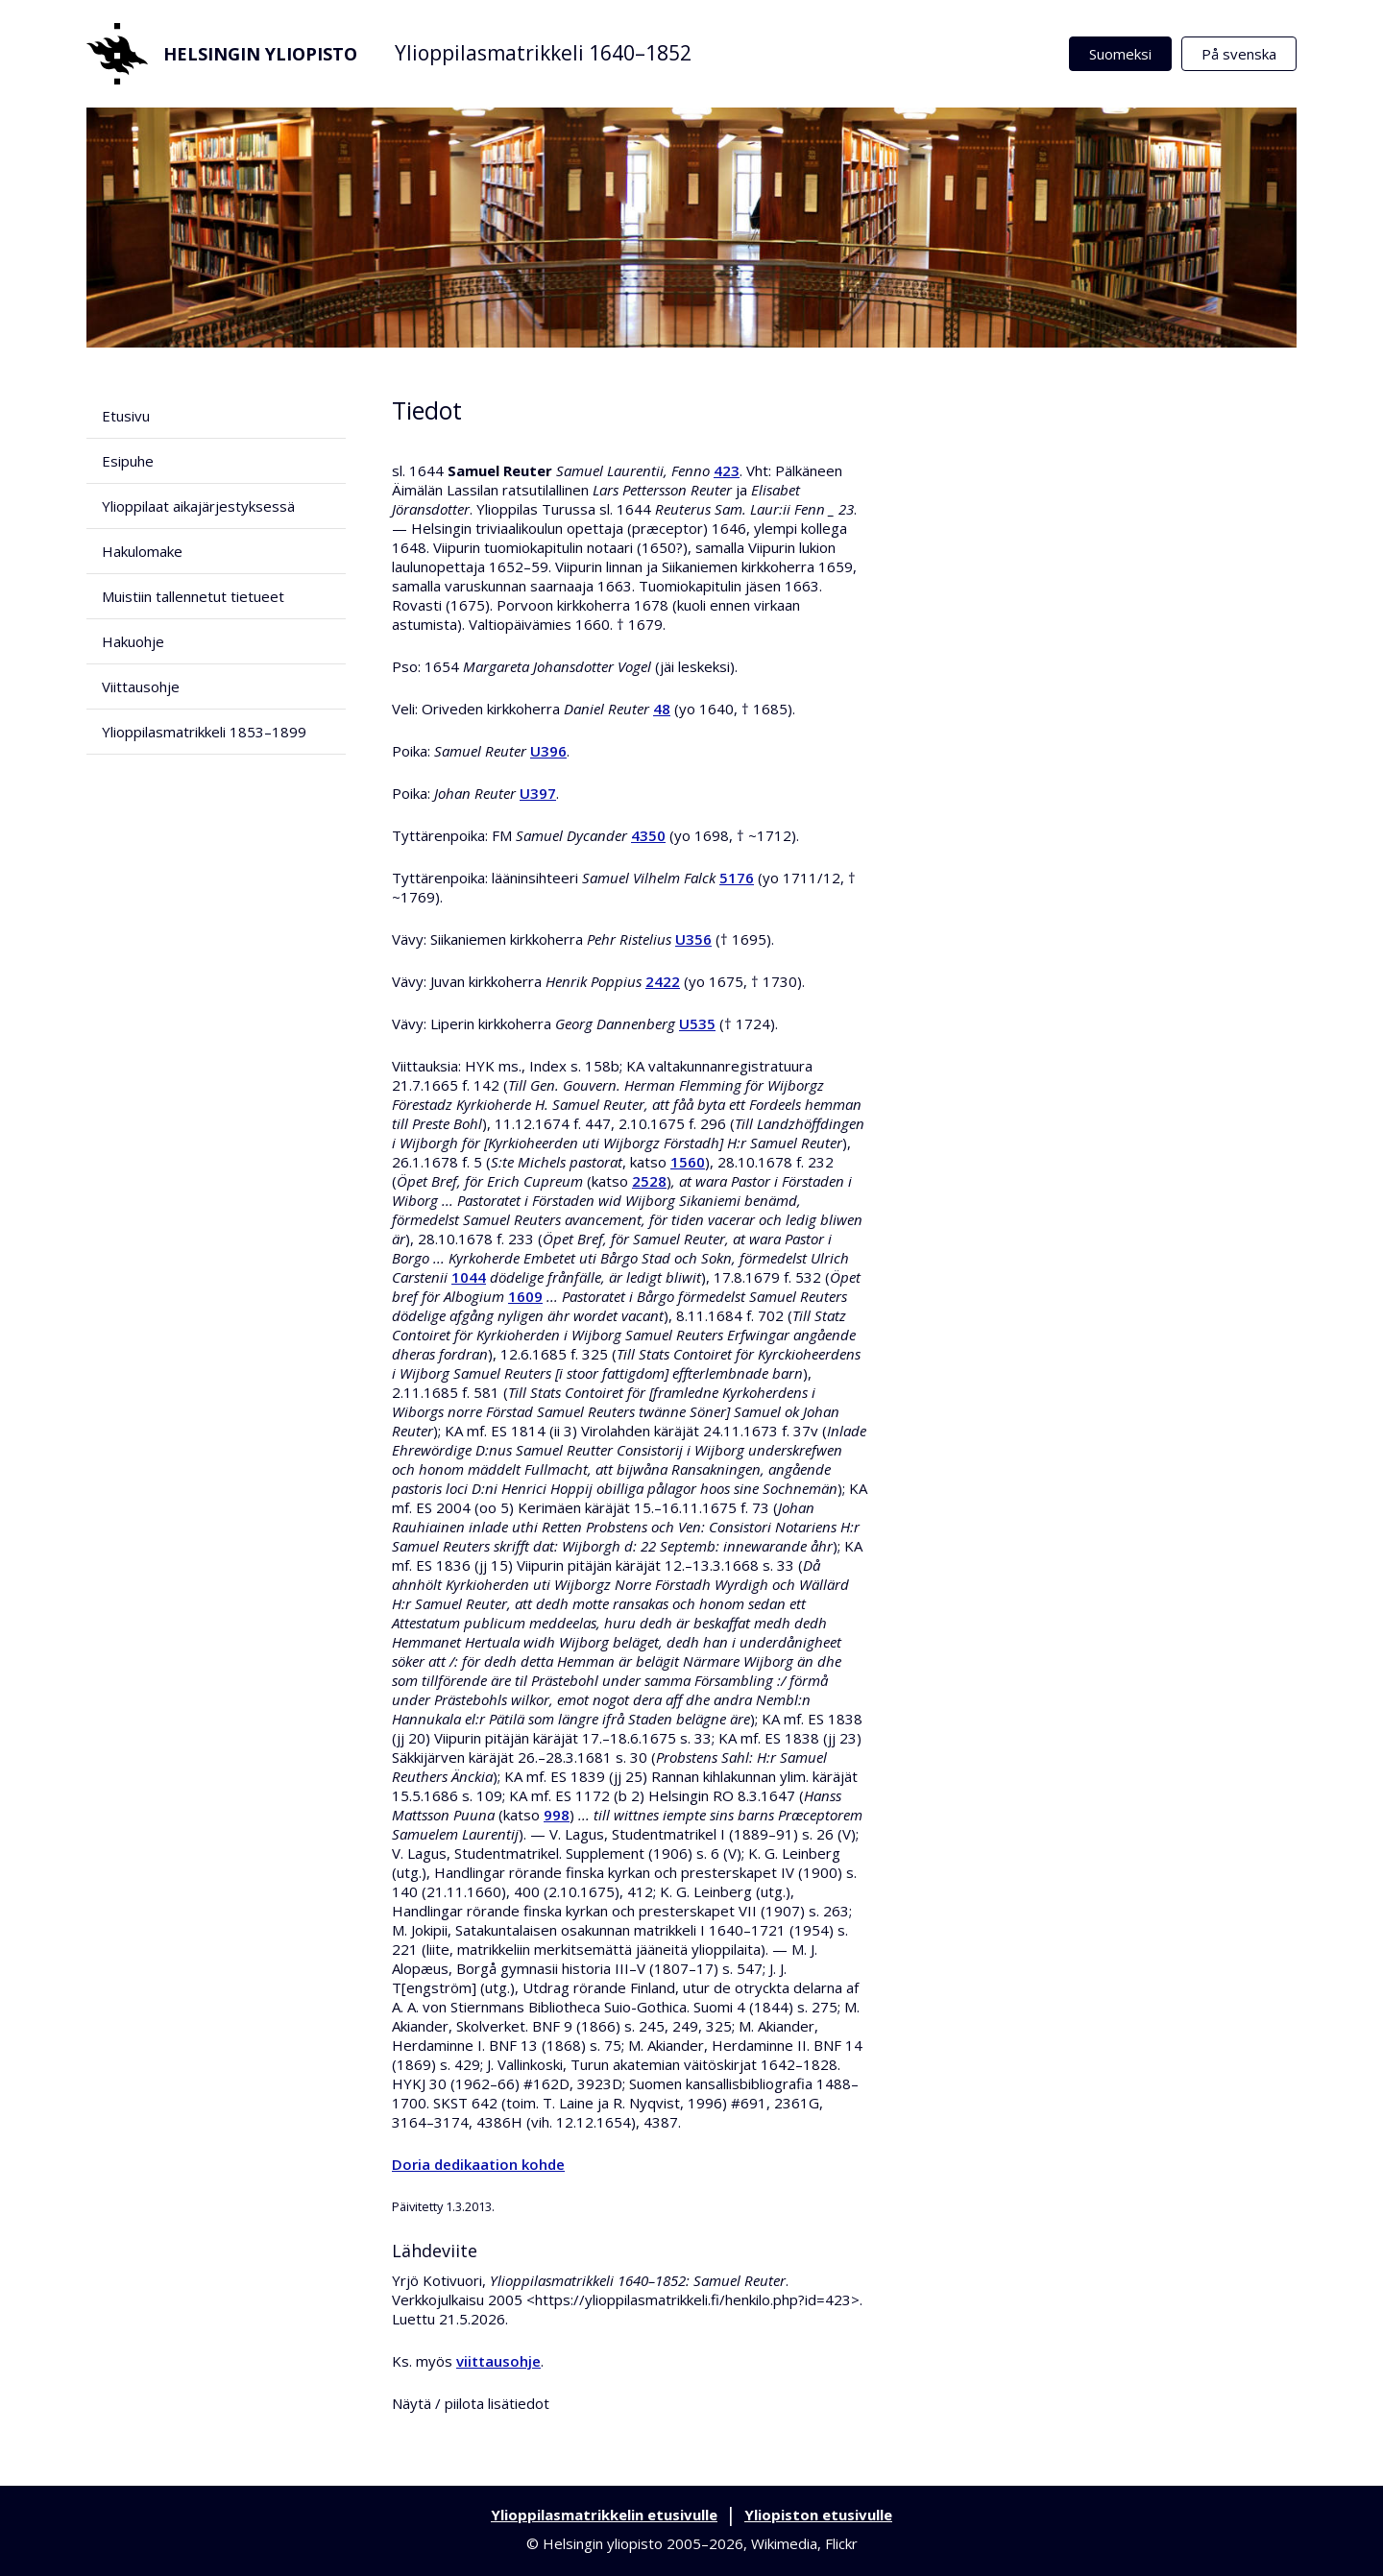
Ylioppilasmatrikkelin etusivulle (604, 2514)
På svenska (1238, 53)
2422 (662, 981)
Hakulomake (142, 551)
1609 (525, 1296)
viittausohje (498, 2361)
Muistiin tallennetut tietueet (193, 596)
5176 (736, 877)
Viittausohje (141, 686)
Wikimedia (784, 2543)
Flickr (841, 2543)
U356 (693, 939)
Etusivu (126, 415)
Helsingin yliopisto (221, 53)
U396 (548, 750)
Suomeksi (1120, 53)
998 (557, 1814)
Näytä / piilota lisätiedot (470, 2403)
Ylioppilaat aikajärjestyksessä (198, 506)
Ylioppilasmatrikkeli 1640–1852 (543, 52)
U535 (697, 1023)
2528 (649, 1181)
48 (661, 708)
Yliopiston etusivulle (818, 2514)
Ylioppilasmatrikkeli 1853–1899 (204, 731)
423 (727, 470)
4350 (648, 835)
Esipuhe (128, 460)
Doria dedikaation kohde (478, 2164)
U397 (538, 793)
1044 (468, 1277)
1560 (687, 1161)
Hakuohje (133, 641)
